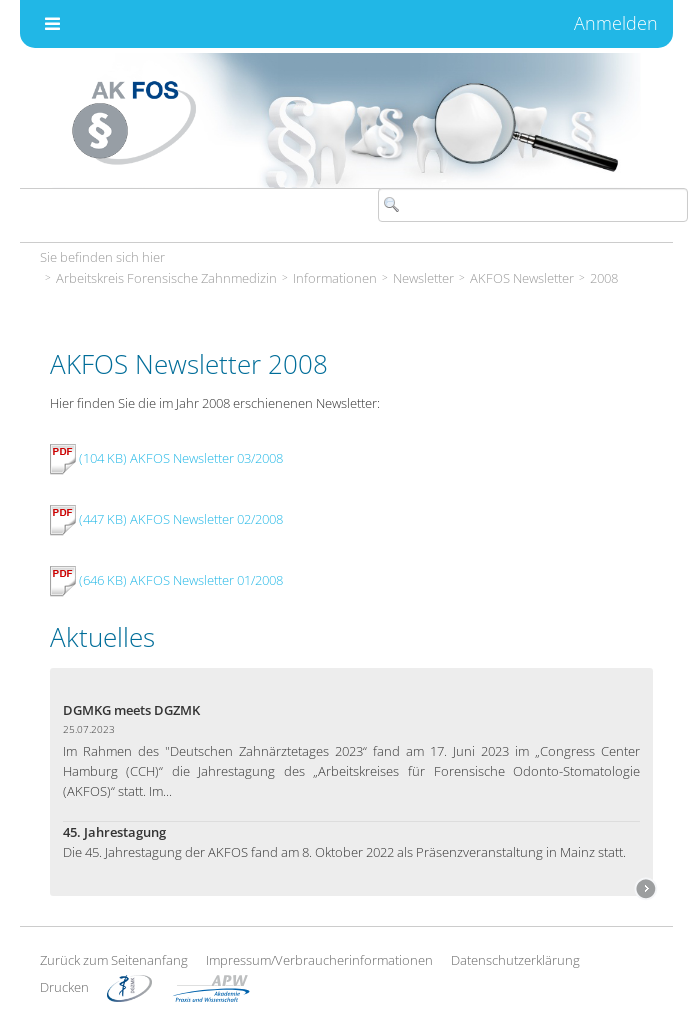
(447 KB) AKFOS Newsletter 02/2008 (166, 519)
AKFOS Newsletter (522, 278)
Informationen (335, 278)
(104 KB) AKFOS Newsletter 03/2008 (166, 458)
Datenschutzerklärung (515, 960)
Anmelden (616, 23)
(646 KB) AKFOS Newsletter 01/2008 (166, 580)
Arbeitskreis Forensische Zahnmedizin (166, 278)
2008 (604, 278)
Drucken (64, 987)
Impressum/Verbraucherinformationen (319, 960)
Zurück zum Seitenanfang (114, 960)
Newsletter (423, 278)
